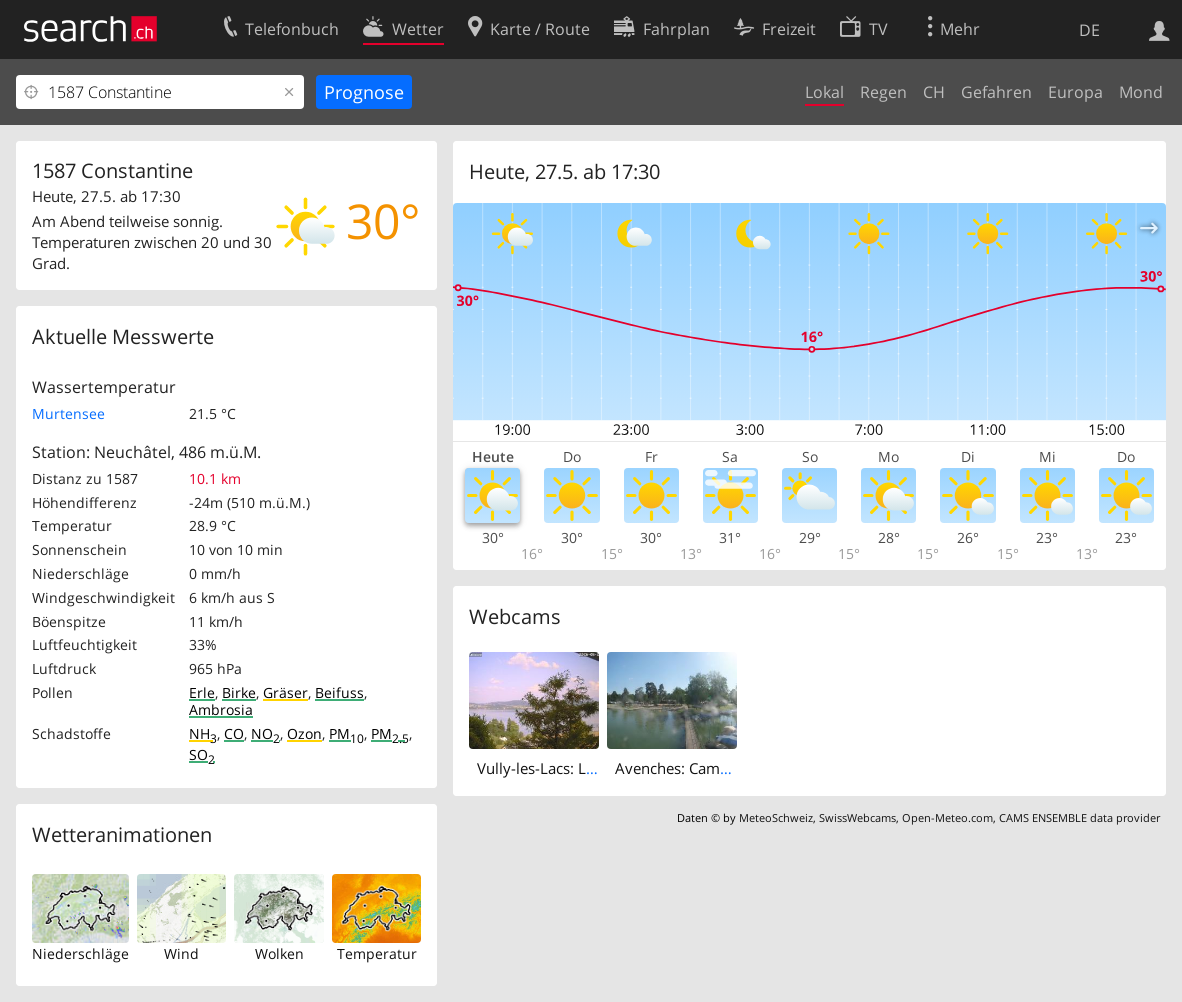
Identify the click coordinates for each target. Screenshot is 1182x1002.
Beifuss (339, 692)
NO (265, 733)
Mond (1141, 92)
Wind (181, 953)
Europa (1075, 92)
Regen (883, 92)
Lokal (824, 92)
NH (203, 733)
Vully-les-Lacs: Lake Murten (571, 768)
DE (1089, 30)
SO (202, 754)
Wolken (279, 953)
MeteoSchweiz (776, 817)
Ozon (304, 733)
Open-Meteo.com (947, 817)
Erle (202, 692)
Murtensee (68, 413)
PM (346, 733)
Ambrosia (221, 709)
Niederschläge (80, 953)
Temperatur (377, 953)
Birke (239, 692)
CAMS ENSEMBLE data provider (1079, 817)
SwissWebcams (857, 817)
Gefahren (996, 92)
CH (934, 92)
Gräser (285, 692)
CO (234, 733)
